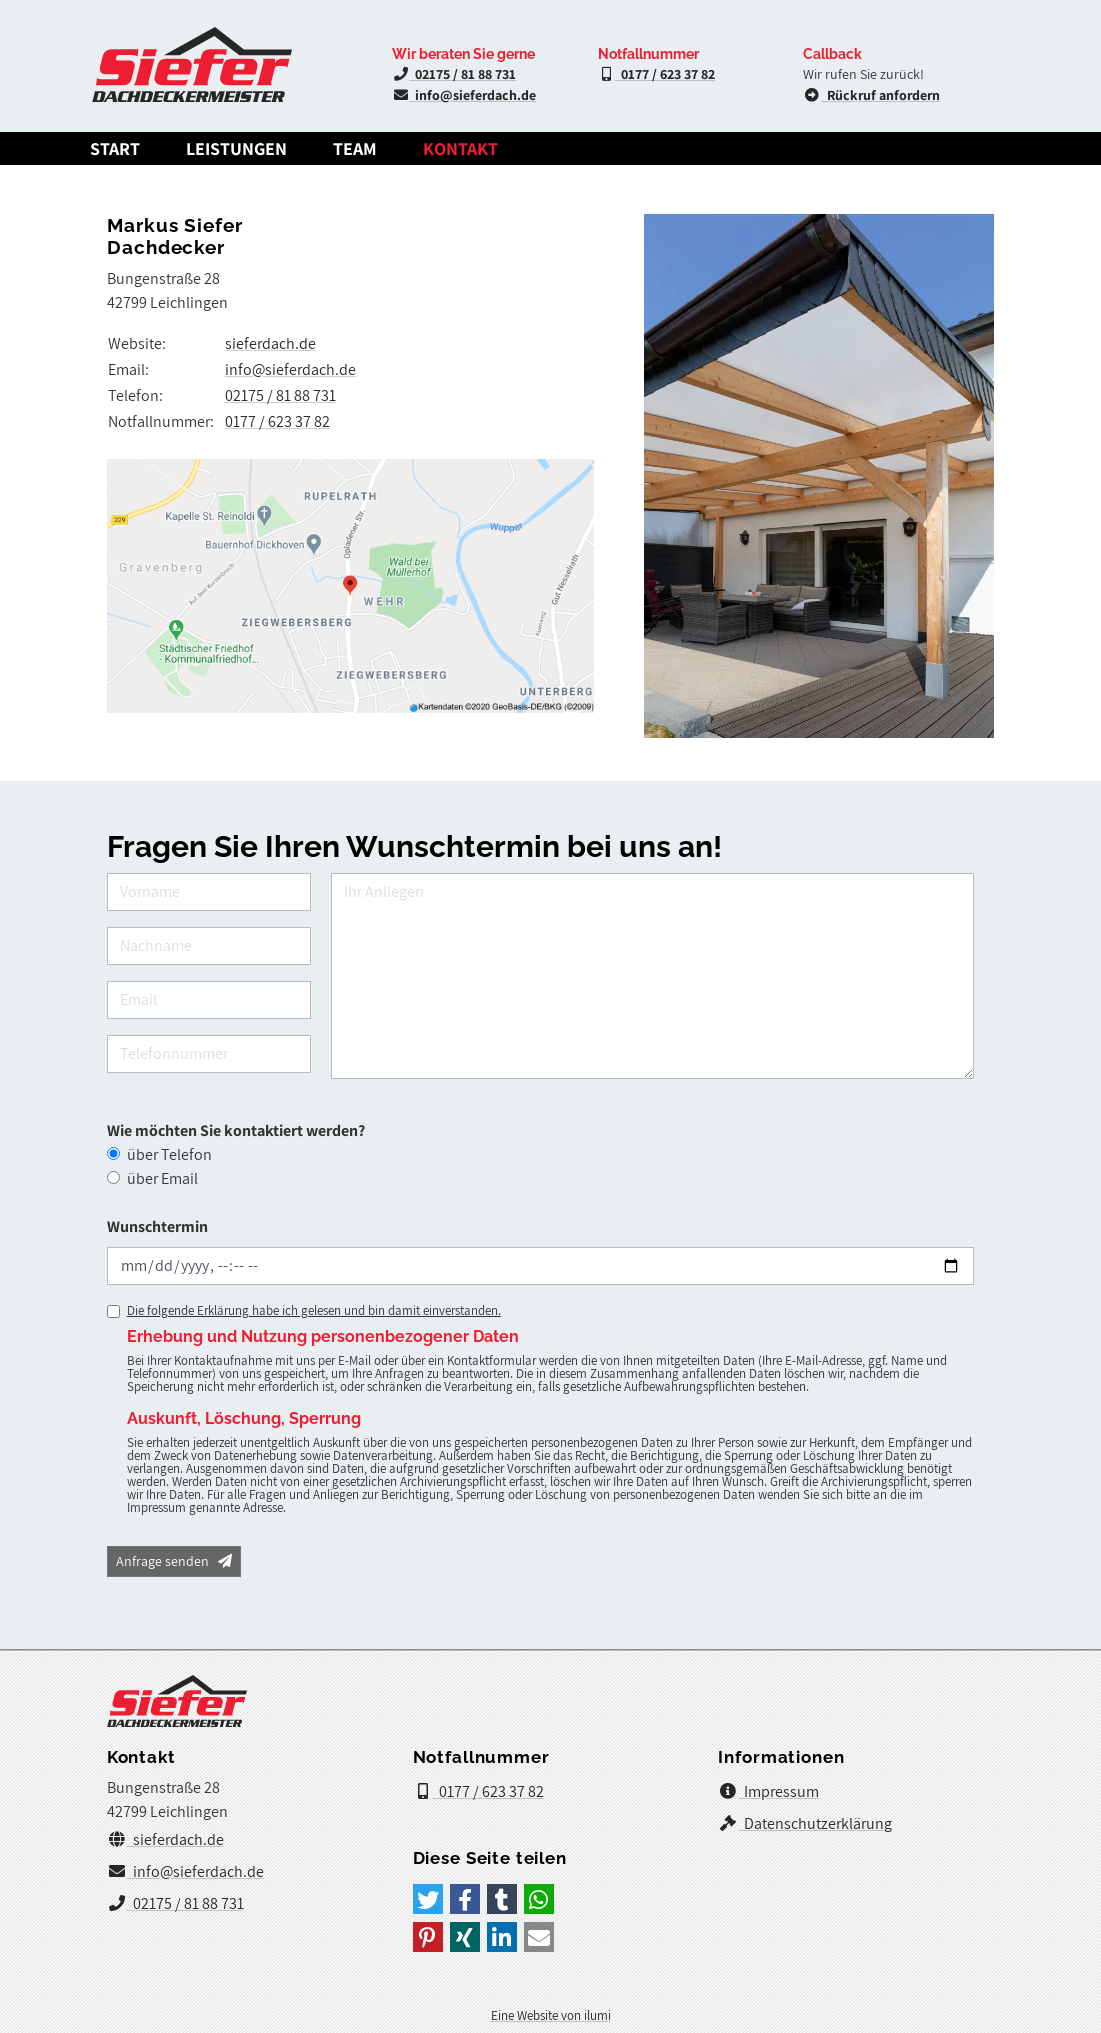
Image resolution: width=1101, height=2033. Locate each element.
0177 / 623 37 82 (657, 74)
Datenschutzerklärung (805, 1823)
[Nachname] (209, 946)
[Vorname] (209, 892)
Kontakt (460, 148)
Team (355, 148)
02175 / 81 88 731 (454, 74)
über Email (162, 1178)
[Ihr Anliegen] (653, 976)
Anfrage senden (174, 1561)
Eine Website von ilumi (551, 2015)
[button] (428, 1899)
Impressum (768, 1791)
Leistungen (236, 148)
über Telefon (169, 1154)
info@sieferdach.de (464, 95)
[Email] (209, 1000)
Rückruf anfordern (871, 95)
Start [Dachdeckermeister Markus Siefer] (115, 148)
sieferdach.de (270, 343)
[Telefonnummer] (209, 1054)
